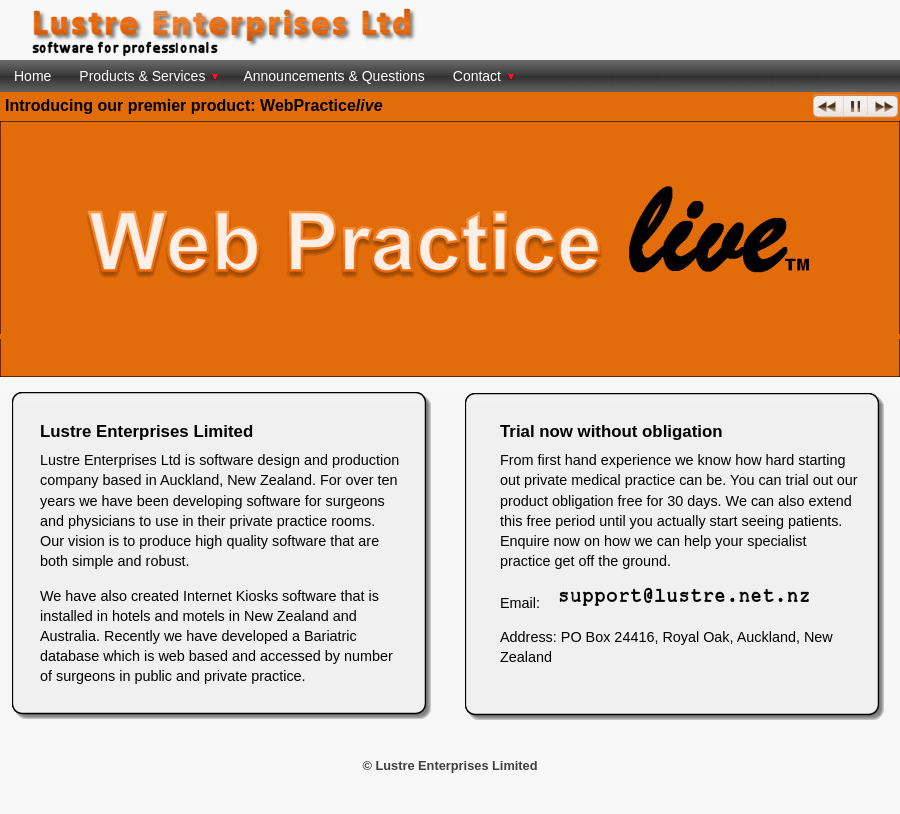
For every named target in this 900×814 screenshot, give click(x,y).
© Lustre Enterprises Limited (449, 765)
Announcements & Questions (333, 76)
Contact (484, 76)
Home (32, 76)
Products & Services (149, 76)
